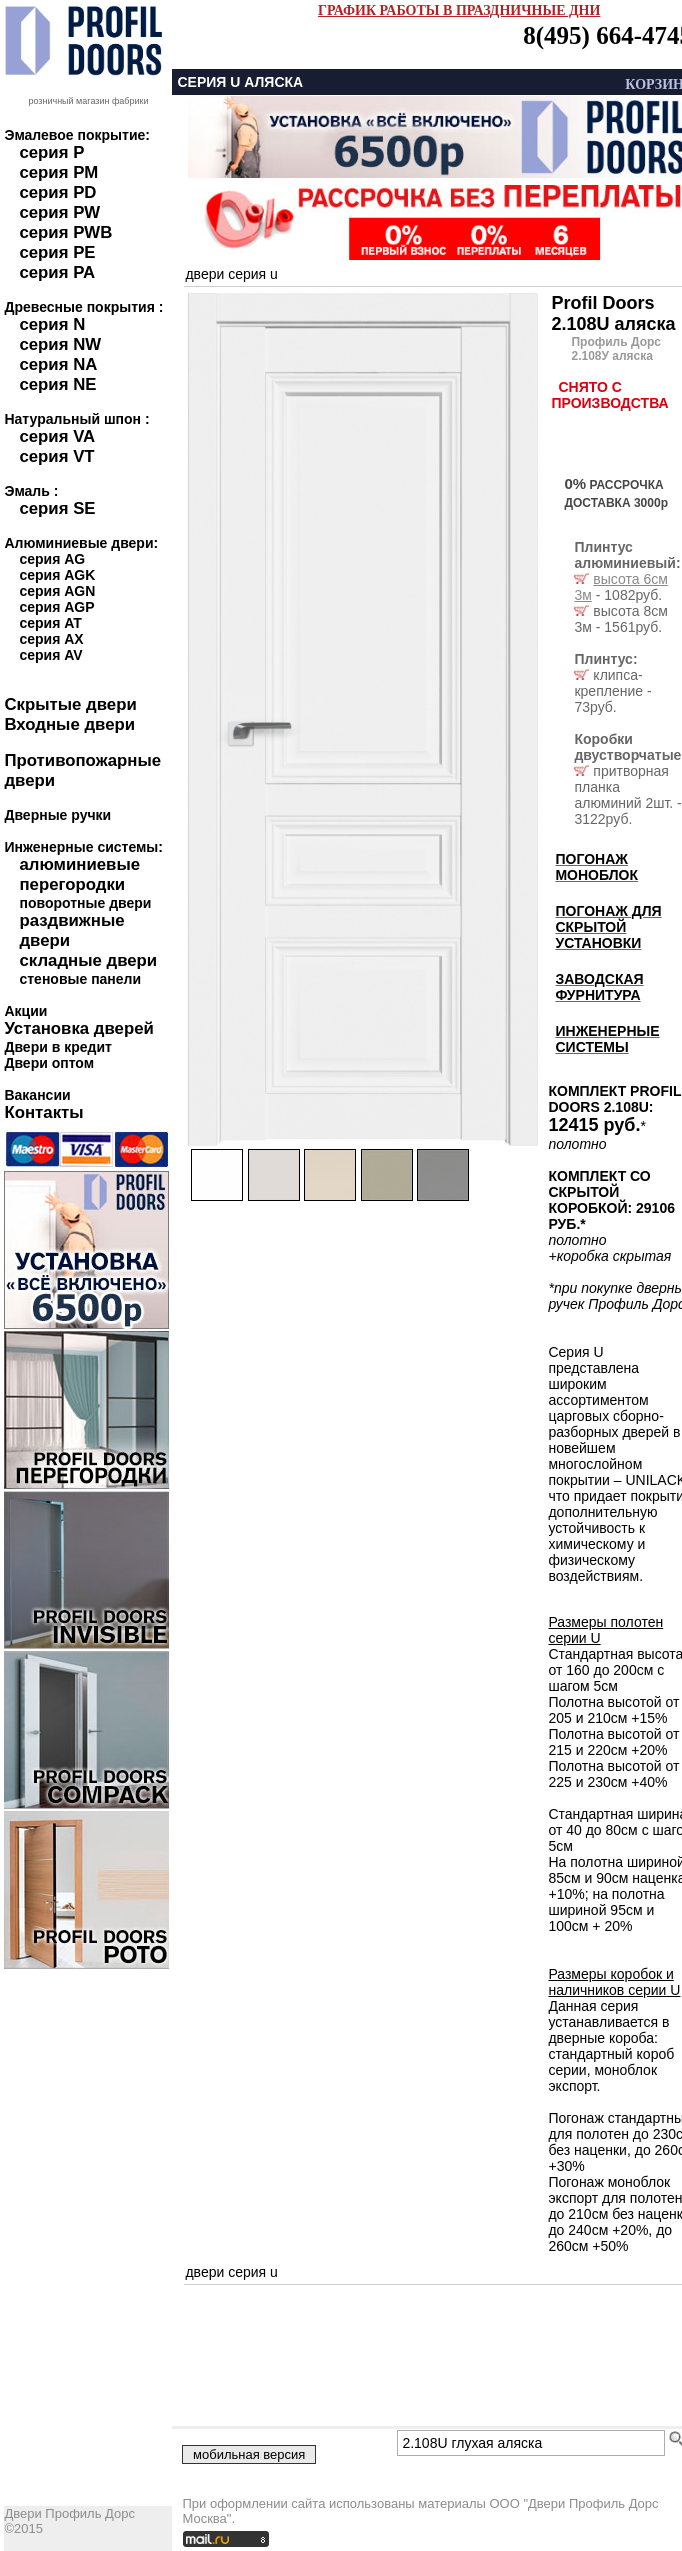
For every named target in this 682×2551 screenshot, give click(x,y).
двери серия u (231, 274)
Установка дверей (78, 1028)
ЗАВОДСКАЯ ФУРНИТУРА (599, 987)
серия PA (57, 272)
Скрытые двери (70, 704)
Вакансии (37, 1095)
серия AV (50, 655)
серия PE (57, 252)
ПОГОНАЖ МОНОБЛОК (596, 867)
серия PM (58, 172)
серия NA (58, 364)
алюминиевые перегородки (79, 874)
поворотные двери (85, 903)
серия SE (57, 508)
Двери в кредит (57, 1047)
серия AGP (56, 607)
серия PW (59, 212)
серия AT (50, 623)
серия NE (57, 384)
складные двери (88, 960)
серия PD (57, 192)
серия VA (57, 436)
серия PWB (65, 232)
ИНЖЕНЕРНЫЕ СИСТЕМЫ (607, 1039)
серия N (52, 324)
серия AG (52, 559)
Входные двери (69, 724)
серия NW (60, 344)
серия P (51, 152)
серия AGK (57, 575)
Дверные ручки (57, 815)
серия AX (51, 639)
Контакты (43, 1112)
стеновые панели (80, 979)
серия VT (56, 456)
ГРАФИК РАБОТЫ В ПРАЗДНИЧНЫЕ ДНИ (459, 10)
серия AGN (57, 591)
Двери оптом (49, 1063)
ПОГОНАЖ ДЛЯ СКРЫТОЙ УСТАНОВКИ (608, 927)
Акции (25, 1011)
